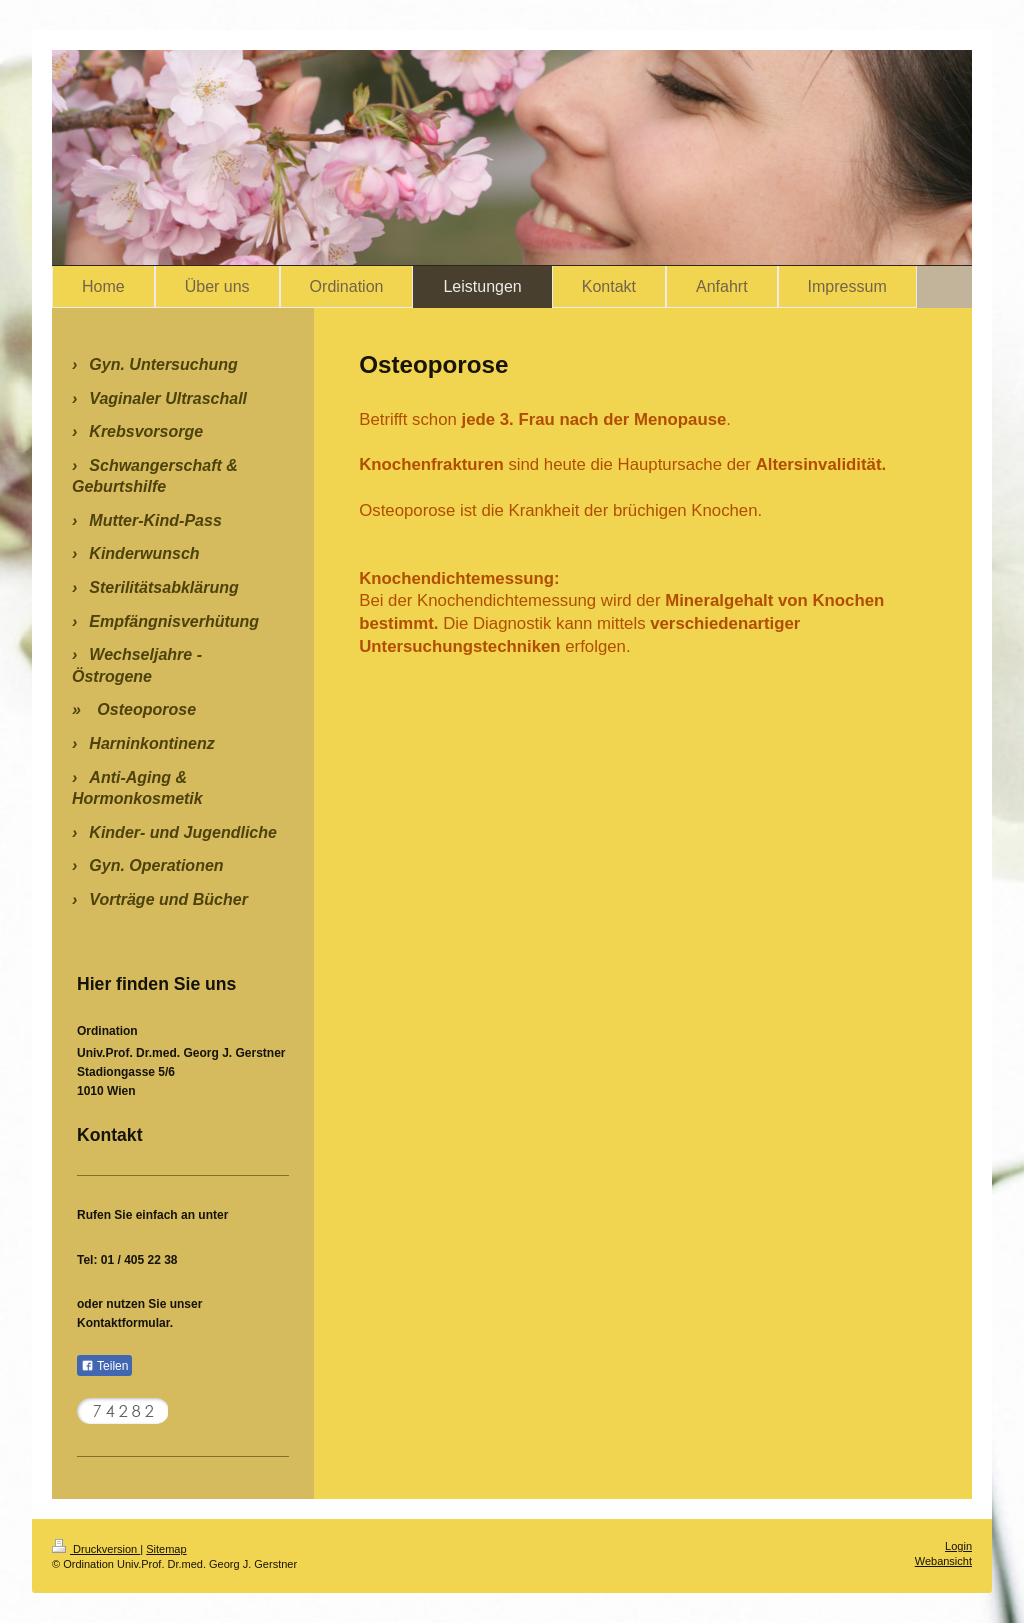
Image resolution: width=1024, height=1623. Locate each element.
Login (958, 1546)
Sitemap (166, 1549)
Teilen (104, 1366)
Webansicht (943, 1561)
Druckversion (96, 1549)
